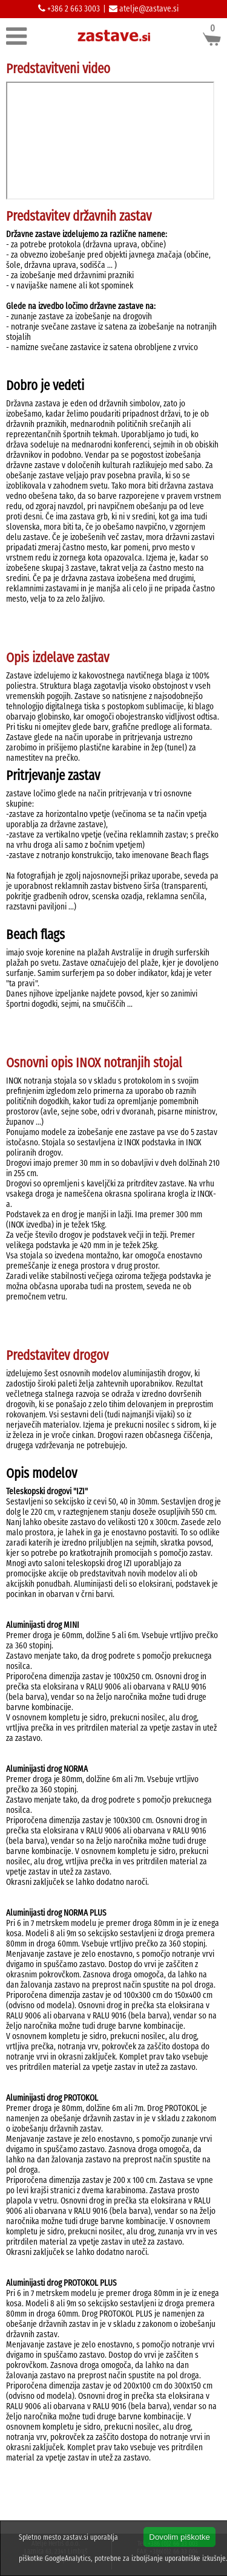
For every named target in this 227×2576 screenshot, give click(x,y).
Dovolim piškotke (179, 2537)
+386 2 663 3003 (72, 9)
